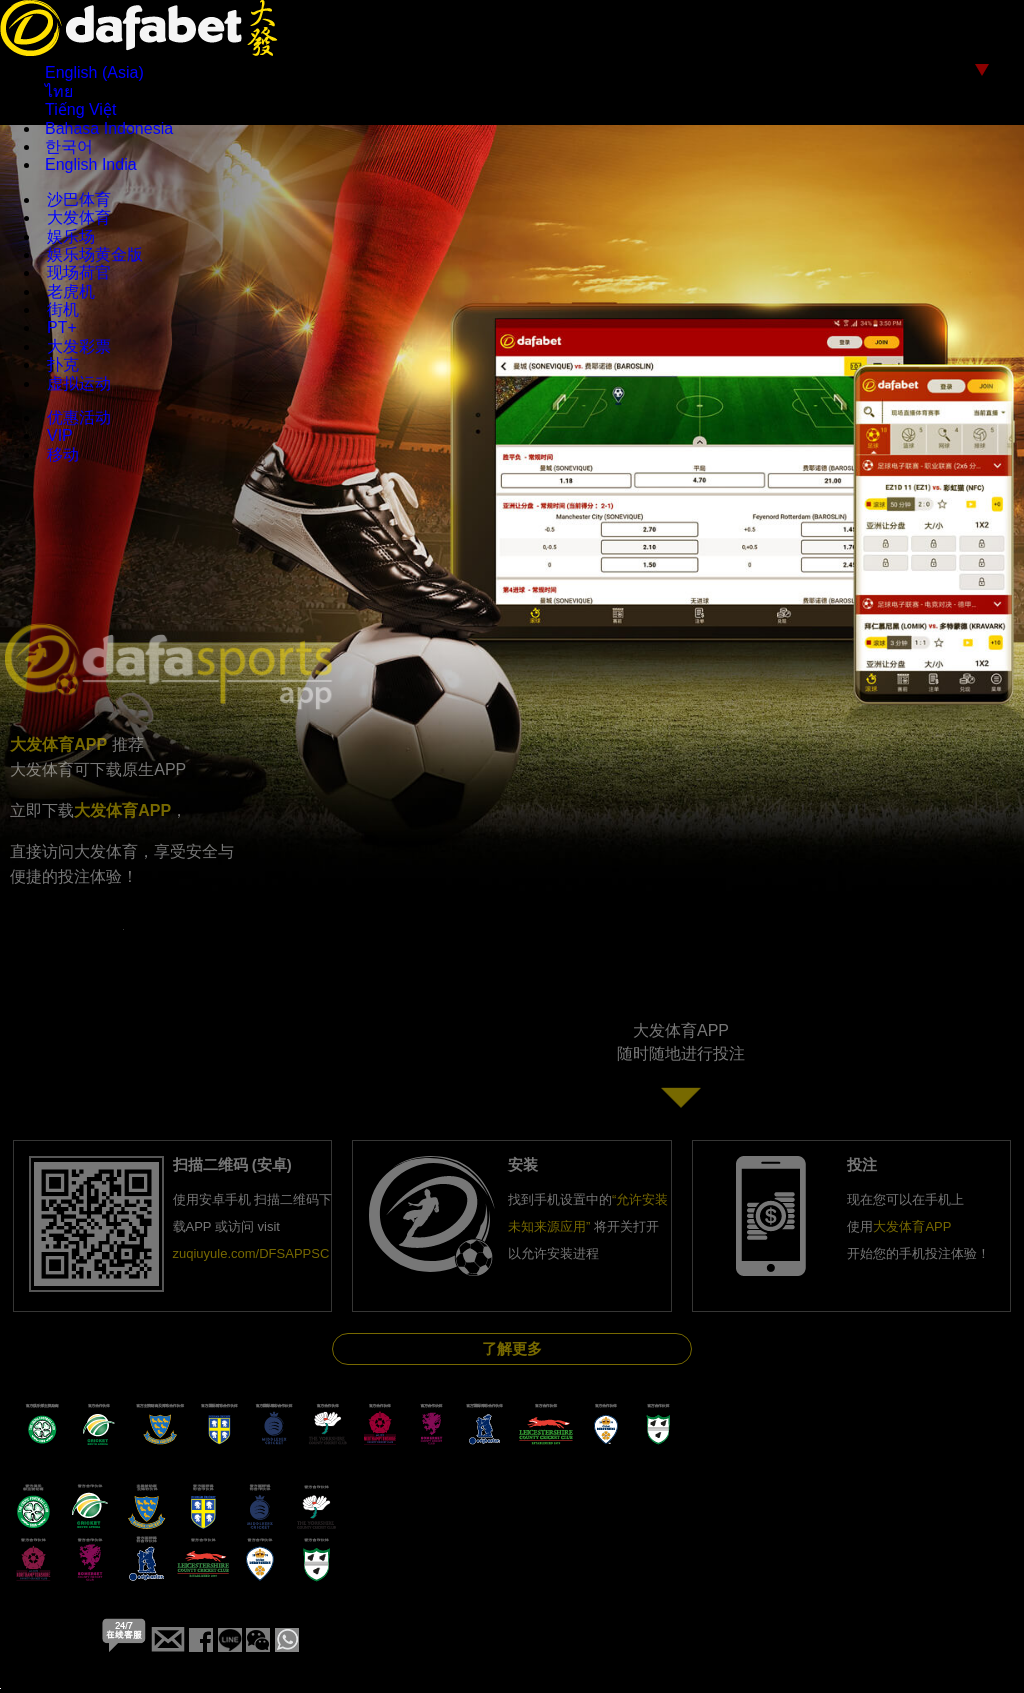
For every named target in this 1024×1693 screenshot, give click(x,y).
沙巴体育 (79, 199)
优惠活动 (79, 417)
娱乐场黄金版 (95, 254)
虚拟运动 (79, 383)
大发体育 (79, 217)
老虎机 (71, 291)
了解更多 (512, 1348)
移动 (63, 454)
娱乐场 (71, 236)
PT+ (62, 327)
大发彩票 (79, 346)
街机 (63, 309)
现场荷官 (79, 272)
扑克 (63, 364)
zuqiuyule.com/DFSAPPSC (251, 1253)
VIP (60, 435)
